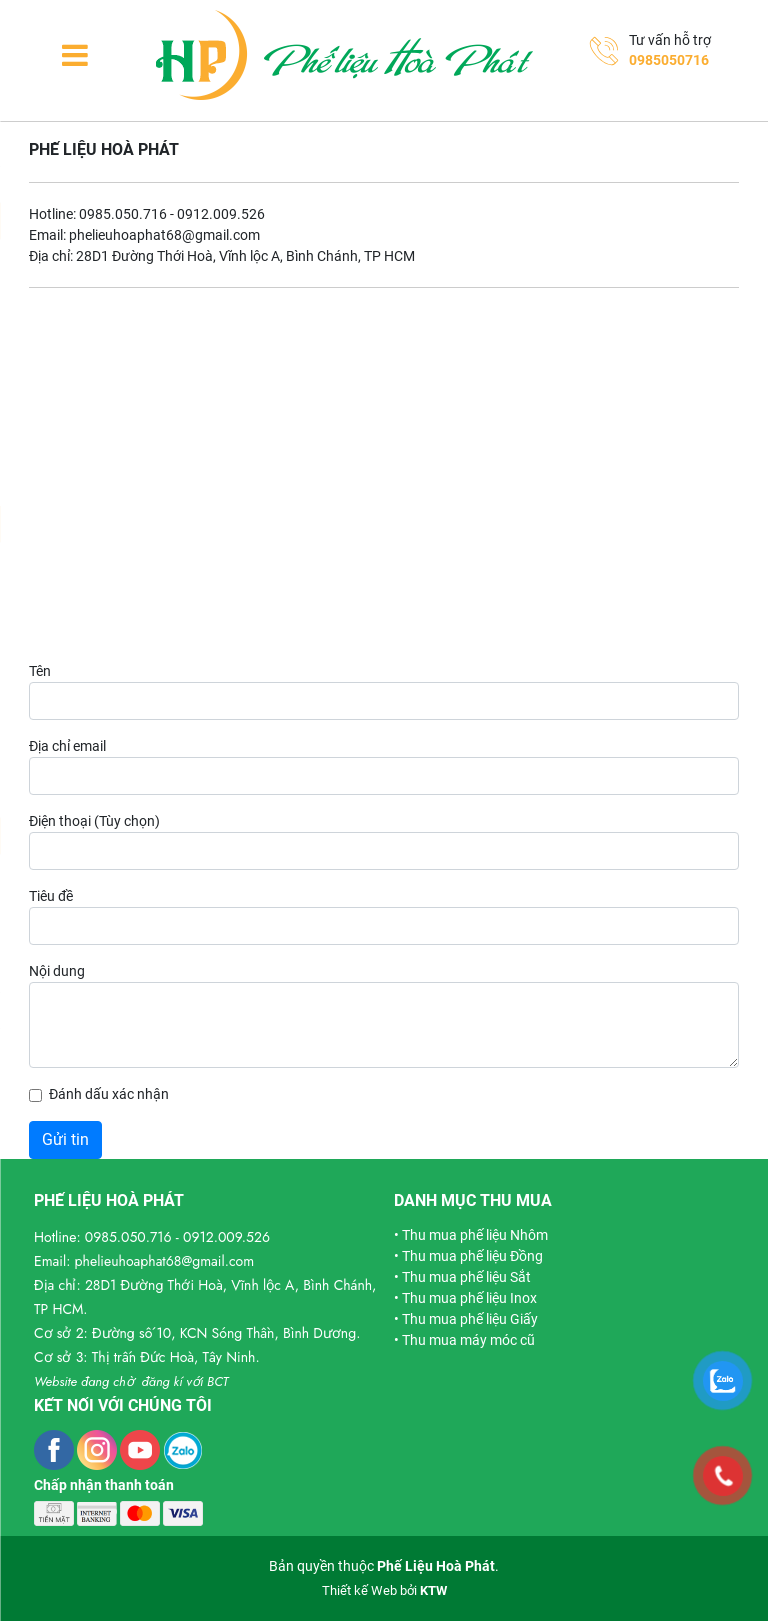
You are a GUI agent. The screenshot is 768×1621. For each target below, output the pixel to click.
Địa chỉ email (67, 746)
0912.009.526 (226, 1237)
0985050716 (669, 60)
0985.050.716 (128, 1237)
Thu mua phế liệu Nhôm (475, 1235)
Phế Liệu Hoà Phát (436, 1566)
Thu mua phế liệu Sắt (466, 1277)
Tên (40, 671)
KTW (433, 1590)
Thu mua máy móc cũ (468, 1340)
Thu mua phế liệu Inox (469, 1298)
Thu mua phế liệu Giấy (470, 1319)
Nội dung (57, 971)
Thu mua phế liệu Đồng (472, 1256)
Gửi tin (65, 1139)
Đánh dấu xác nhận (109, 1094)
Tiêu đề (51, 896)
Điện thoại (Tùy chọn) (94, 821)
